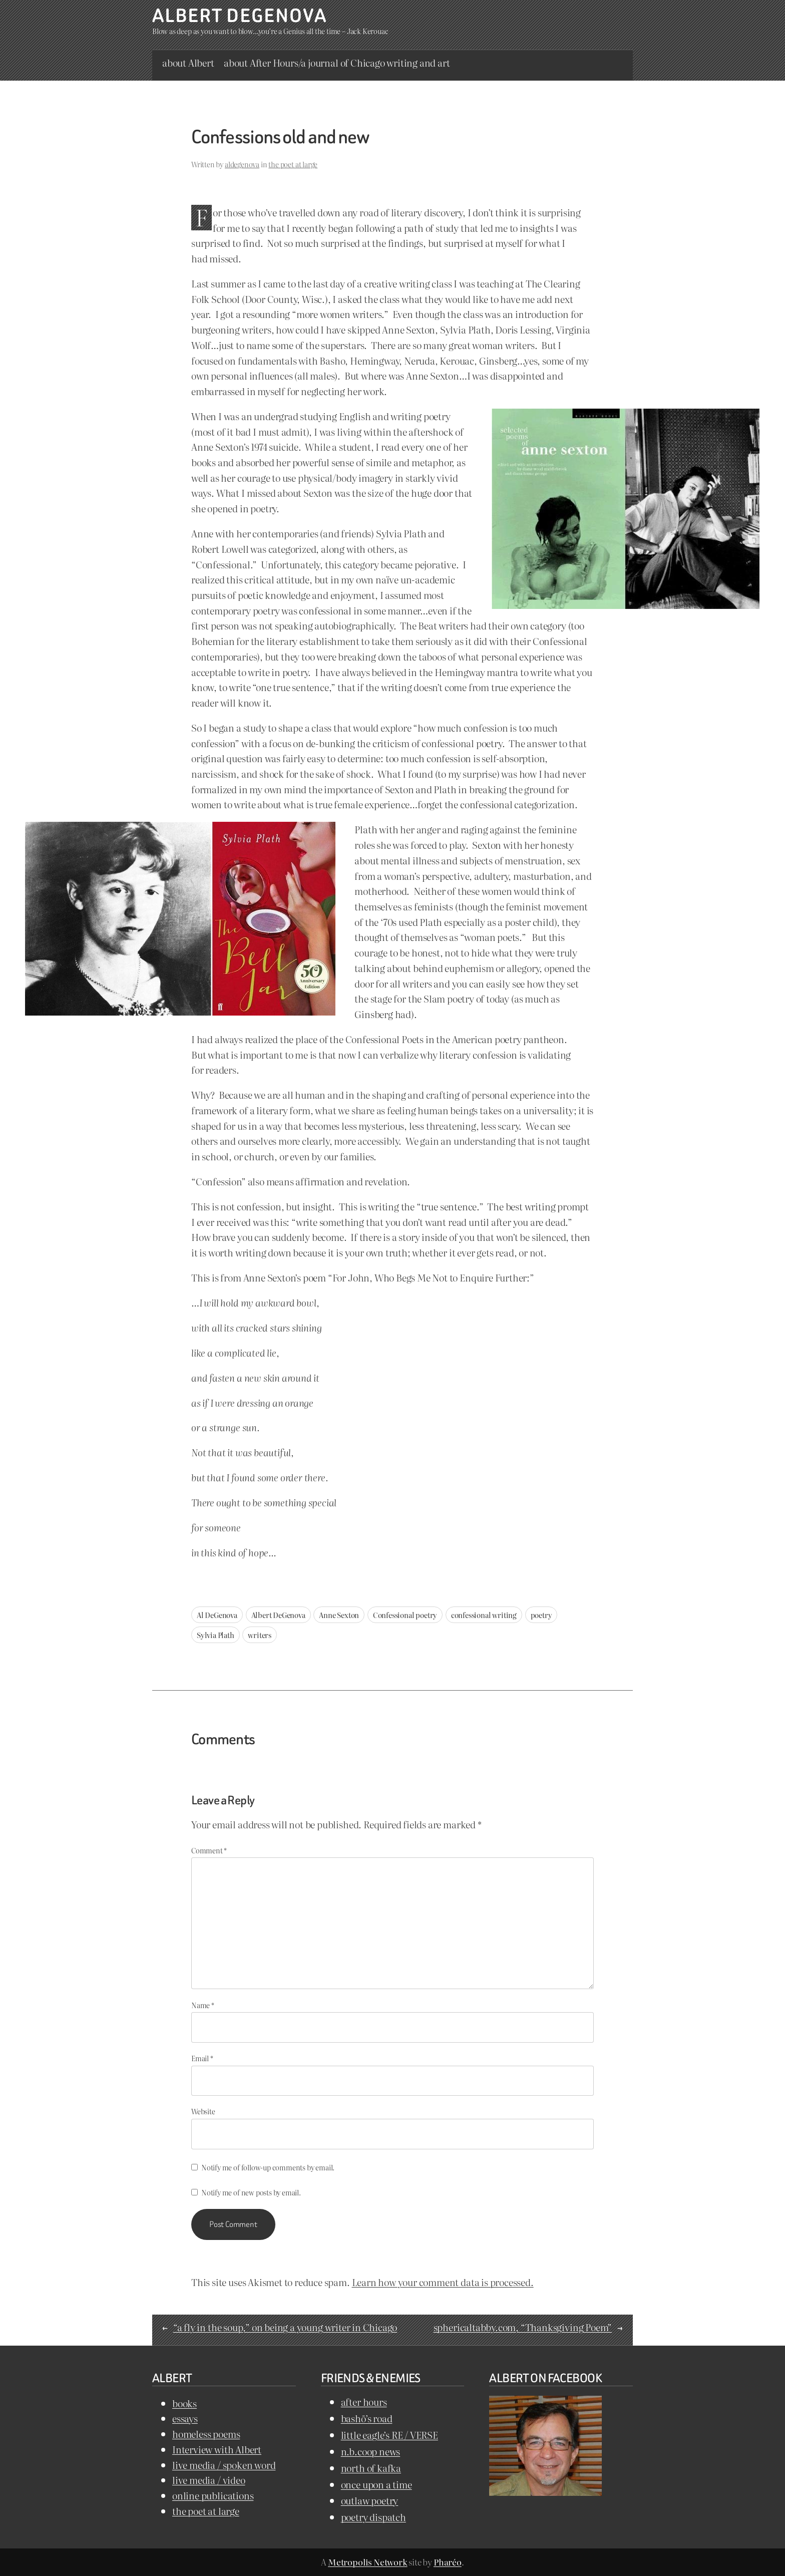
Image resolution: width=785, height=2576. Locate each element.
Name (202, 2005)
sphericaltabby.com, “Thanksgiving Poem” (523, 2327)
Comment (209, 1850)
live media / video (208, 2479)
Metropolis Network (368, 2562)
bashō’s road (366, 2418)
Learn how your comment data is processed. (443, 2282)
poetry (541, 1614)
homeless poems (206, 2433)
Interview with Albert (216, 2449)
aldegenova (242, 164)
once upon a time (376, 2484)
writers (259, 1635)
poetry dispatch (373, 2516)
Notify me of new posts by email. (251, 2192)
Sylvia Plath (215, 1635)
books (184, 2403)
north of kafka (371, 2467)
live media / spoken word (223, 2464)
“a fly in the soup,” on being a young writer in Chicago (285, 2327)
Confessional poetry (405, 1614)
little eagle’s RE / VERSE (389, 2434)
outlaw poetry (370, 2500)
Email (202, 2058)
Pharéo (448, 2562)
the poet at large (292, 164)
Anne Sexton (339, 1614)
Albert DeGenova (239, 16)
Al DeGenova (217, 1614)
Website (203, 2111)
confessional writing (484, 1614)
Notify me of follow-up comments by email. (267, 2167)
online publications (212, 2495)
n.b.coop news (371, 2451)
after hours (364, 2401)
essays (185, 2418)
